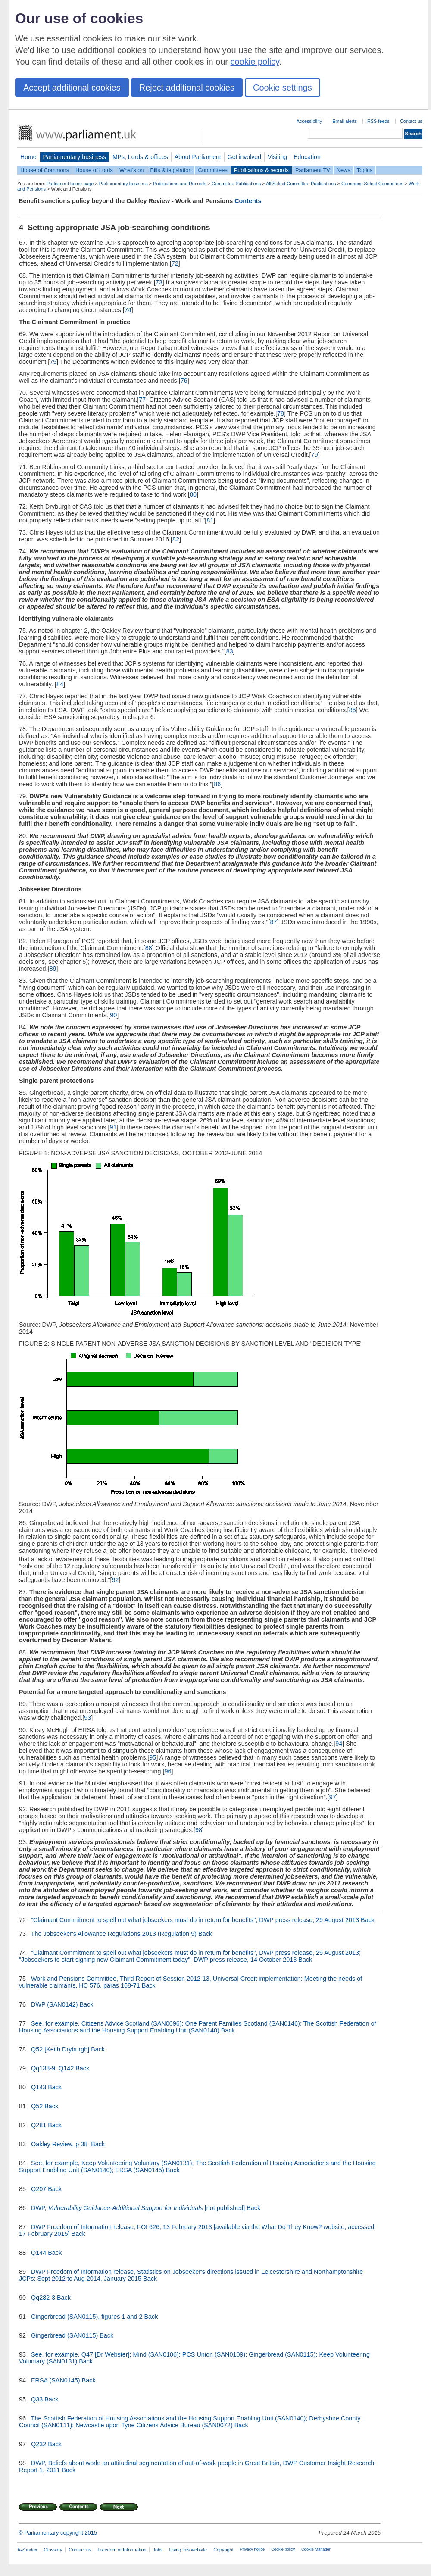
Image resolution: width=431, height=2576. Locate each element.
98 (198, 1829)
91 (112, 1127)
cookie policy (255, 61)
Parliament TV (312, 170)
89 (52, 968)
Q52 (36, 2106)
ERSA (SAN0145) (55, 2380)
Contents (247, 200)
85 (352, 710)
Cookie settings (282, 87)
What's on (131, 170)
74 (128, 309)
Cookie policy (283, 2549)
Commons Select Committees (372, 183)
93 (87, 1717)
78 (280, 413)
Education (307, 156)
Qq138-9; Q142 (52, 2068)
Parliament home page (70, 183)
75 (53, 361)
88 (148, 947)
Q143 (38, 2087)
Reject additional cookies (186, 87)
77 (142, 399)
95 (152, 1757)
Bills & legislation (170, 170)
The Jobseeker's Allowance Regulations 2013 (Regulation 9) (113, 1933)
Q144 (38, 2252)
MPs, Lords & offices (140, 156)
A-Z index (27, 2549)
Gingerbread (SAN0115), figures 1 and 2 (86, 2316)
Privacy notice (252, 2549)
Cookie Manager (316, 2549)
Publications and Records (179, 183)
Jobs (157, 2549)
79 (314, 454)
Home (28, 156)
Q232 (38, 2444)
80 (193, 494)
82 (175, 539)
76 (184, 380)
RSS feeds (378, 121)
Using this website (188, 2549)
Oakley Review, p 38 (60, 2144)
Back (368, 1919)
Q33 (36, 2399)
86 (217, 784)
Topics (364, 170)
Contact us (411, 121)
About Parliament (198, 156)
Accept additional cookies (72, 87)
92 (115, 1579)
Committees (212, 170)
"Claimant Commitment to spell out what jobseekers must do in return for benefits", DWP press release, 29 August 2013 (195, 1919)
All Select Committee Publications (301, 183)
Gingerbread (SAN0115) (64, 2335)
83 (229, 651)
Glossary (53, 2549)
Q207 (38, 2188)
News (343, 170)
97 (332, 1797)
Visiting (277, 156)
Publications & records (261, 170)
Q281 (38, 2125)
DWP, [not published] (138, 2207)
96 (168, 1771)
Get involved (244, 156)
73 (159, 282)
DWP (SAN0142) (54, 2004)
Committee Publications (236, 183)
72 (175, 263)
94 (338, 1743)
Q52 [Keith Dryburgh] (60, 2049)
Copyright (223, 2549)
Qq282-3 (43, 2297)
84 (59, 684)
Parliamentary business (74, 156)
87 (273, 922)
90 (113, 1015)
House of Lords (94, 170)
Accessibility (309, 121)
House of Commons (44, 170)
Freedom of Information (121, 2549)
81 (209, 520)
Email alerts (344, 121)
